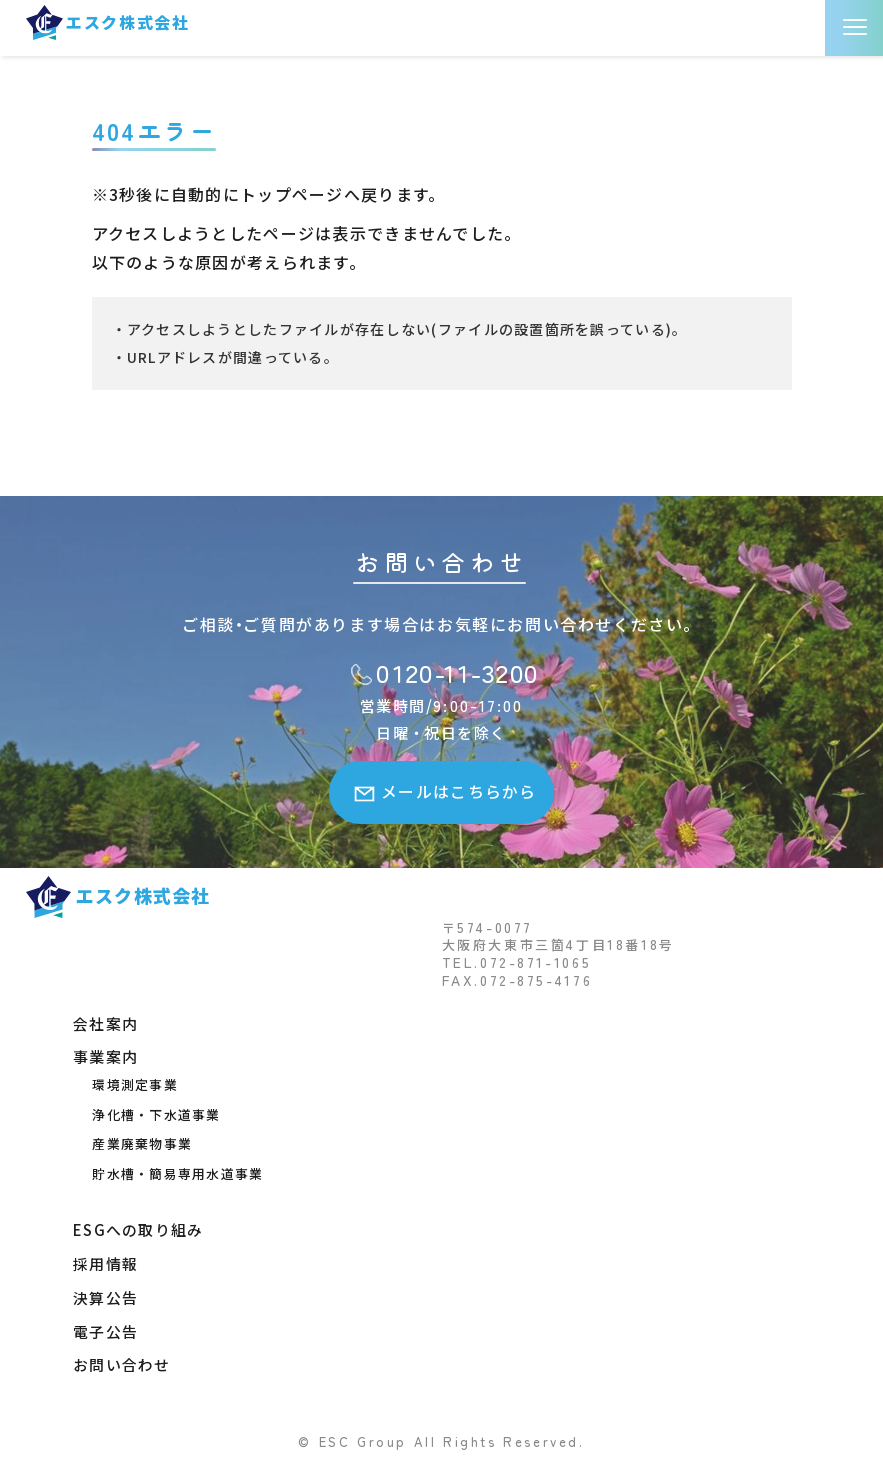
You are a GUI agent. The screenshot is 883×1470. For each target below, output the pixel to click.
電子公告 (105, 1327)
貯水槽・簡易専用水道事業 (171, 1171)
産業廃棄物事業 (135, 1142)
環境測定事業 (128, 1083)
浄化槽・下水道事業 (149, 1113)
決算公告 (105, 1294)
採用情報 (105, 1261)
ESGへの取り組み (138, 1228)
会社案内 (105, 1022)
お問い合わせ (122, 1360)
